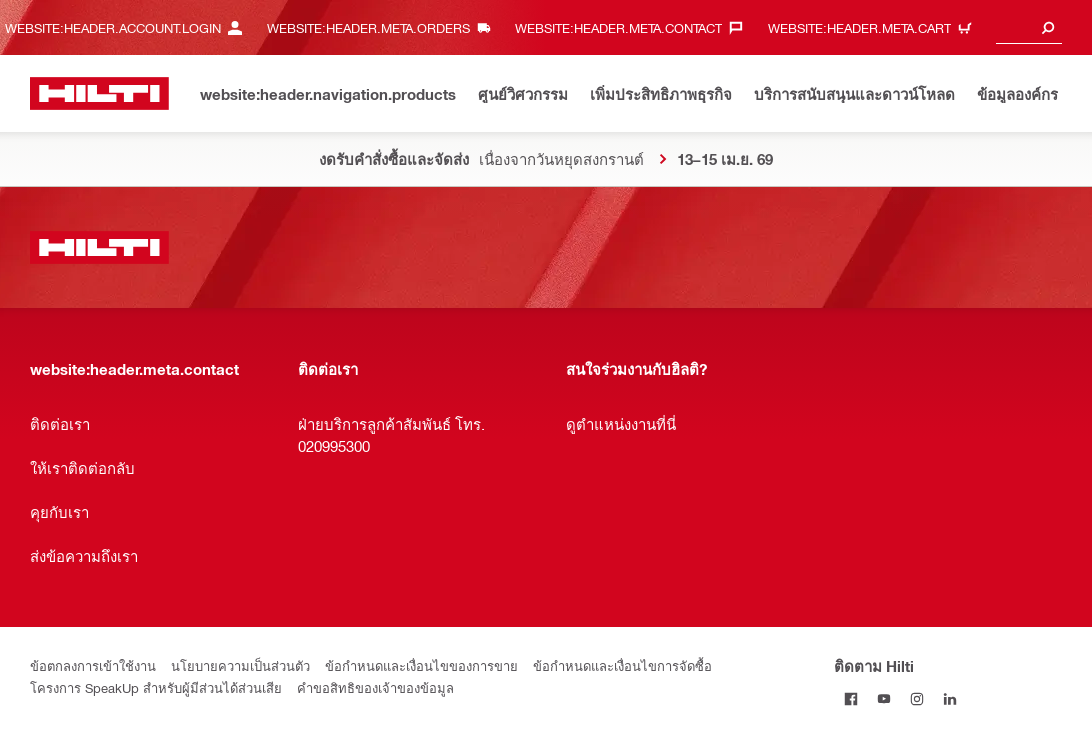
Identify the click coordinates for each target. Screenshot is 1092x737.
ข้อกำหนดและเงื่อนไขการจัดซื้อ (622, 665)
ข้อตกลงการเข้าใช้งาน (93, 665)
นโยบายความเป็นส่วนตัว (240, 665)
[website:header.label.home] (99, 93)
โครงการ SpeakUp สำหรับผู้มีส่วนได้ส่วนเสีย (156, 687)
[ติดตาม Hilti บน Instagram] (916, 698)
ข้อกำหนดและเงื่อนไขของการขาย (421, 665)
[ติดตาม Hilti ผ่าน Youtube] (883, 698)
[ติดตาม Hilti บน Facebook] (850, 698)
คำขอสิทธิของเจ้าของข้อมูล (375, 687)
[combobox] (1029, 27)
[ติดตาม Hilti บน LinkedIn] (949, 698)
